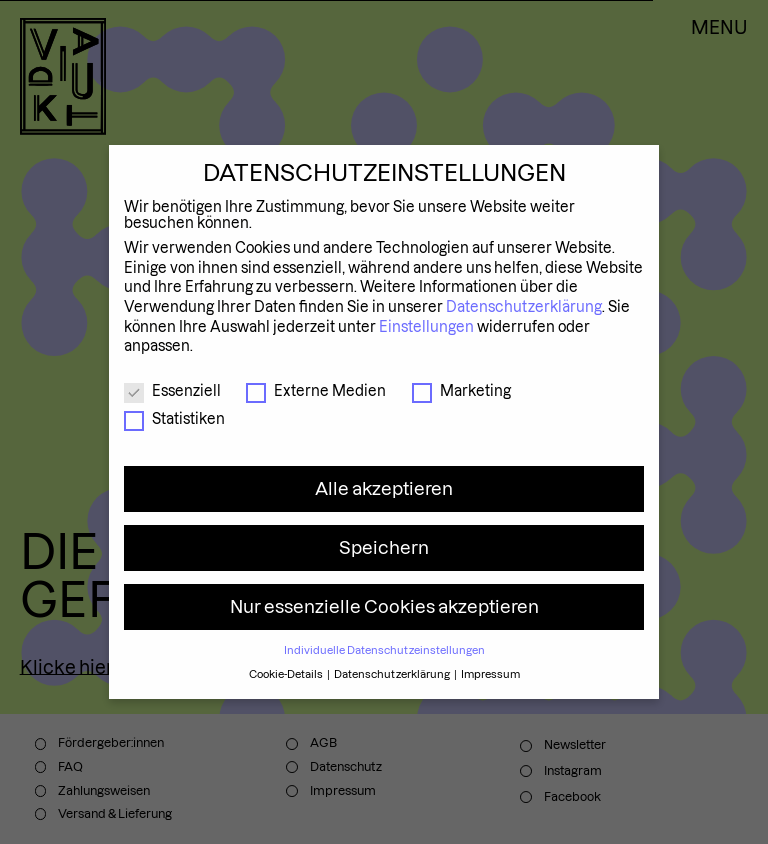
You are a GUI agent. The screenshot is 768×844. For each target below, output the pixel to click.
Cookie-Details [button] (287, 674)
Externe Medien (316, 391)
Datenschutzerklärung (524, 307)
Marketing (461, 391)
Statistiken (174, 419)
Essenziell (172, 391)
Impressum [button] (490, 674)
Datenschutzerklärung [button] (393, 674)
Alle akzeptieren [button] (384, 488)
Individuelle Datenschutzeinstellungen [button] (384, 650)
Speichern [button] (384, 547)
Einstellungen (426, 327)
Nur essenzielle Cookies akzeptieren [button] (384, 606)
